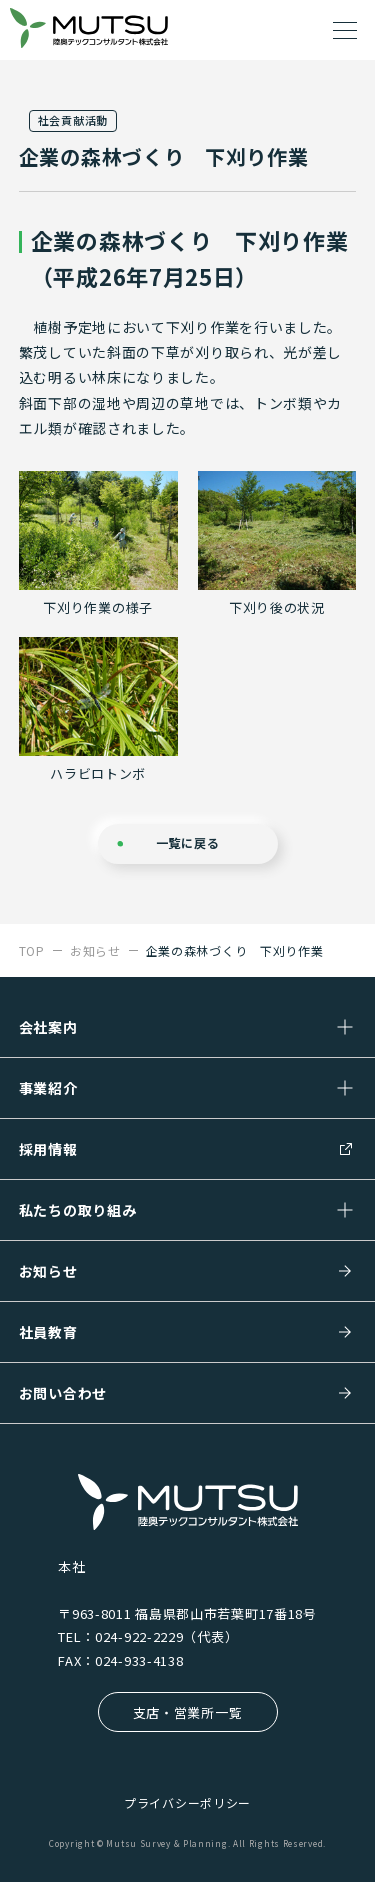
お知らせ (48, 1271)
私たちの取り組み (78, 1210)
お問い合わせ (63, 1393)
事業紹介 (48, 1088)
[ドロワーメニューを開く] (345, 30)
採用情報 (48, 1149)
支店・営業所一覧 (188, 1712)
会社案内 (48, 1027)
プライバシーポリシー (187, 1802)
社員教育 (48, 1332)
